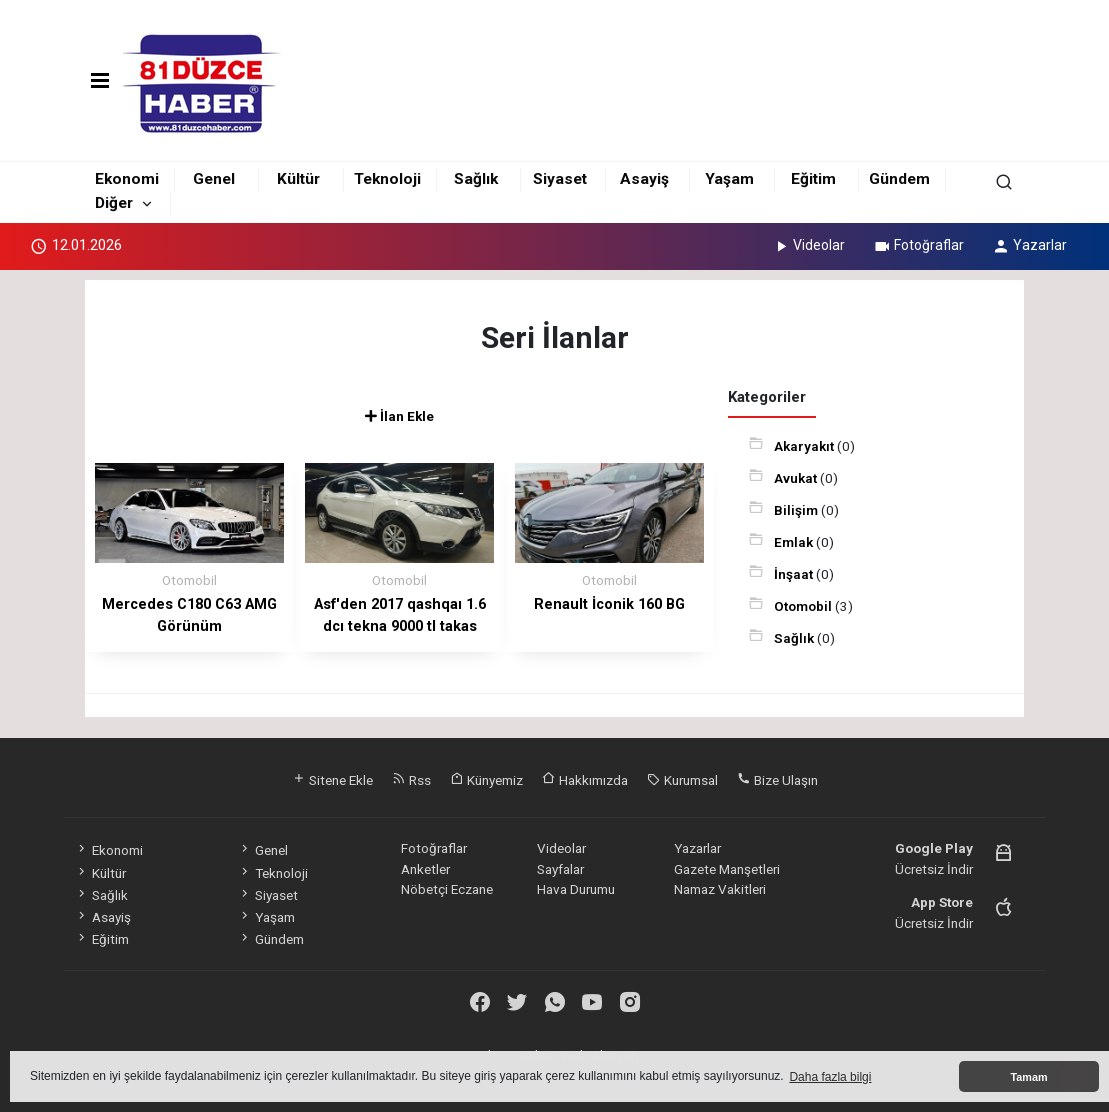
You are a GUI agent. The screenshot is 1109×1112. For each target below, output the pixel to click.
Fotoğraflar (918, 245)
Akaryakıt (805, 446)
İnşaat (795, 574)
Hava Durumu (576, 889)
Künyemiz (486, 780)
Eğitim (813, 179)
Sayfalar (560, 869)
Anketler (425, 869)
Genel (214, 179)
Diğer (114, 203)
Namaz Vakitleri (720, 889)
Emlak (795, 542)
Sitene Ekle (332, 780)
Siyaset (560, 179)
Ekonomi (127, 179)
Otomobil (804, 606)
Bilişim (797, 510)
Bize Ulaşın (777, 780)
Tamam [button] (1028, 1077)
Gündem (899, 179)
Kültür (298, 179)
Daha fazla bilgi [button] (830, 1077)
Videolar (808, 245)
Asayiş (644, 179)
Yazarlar (1029, 245)
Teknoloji (387, 179)
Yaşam (729, 179)
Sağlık (476, 179)
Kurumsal (682, 780)
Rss (411, 780)
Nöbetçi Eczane (447, 889)
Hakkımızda (585, 780)
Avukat (797, 478)
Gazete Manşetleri (727, 869)
